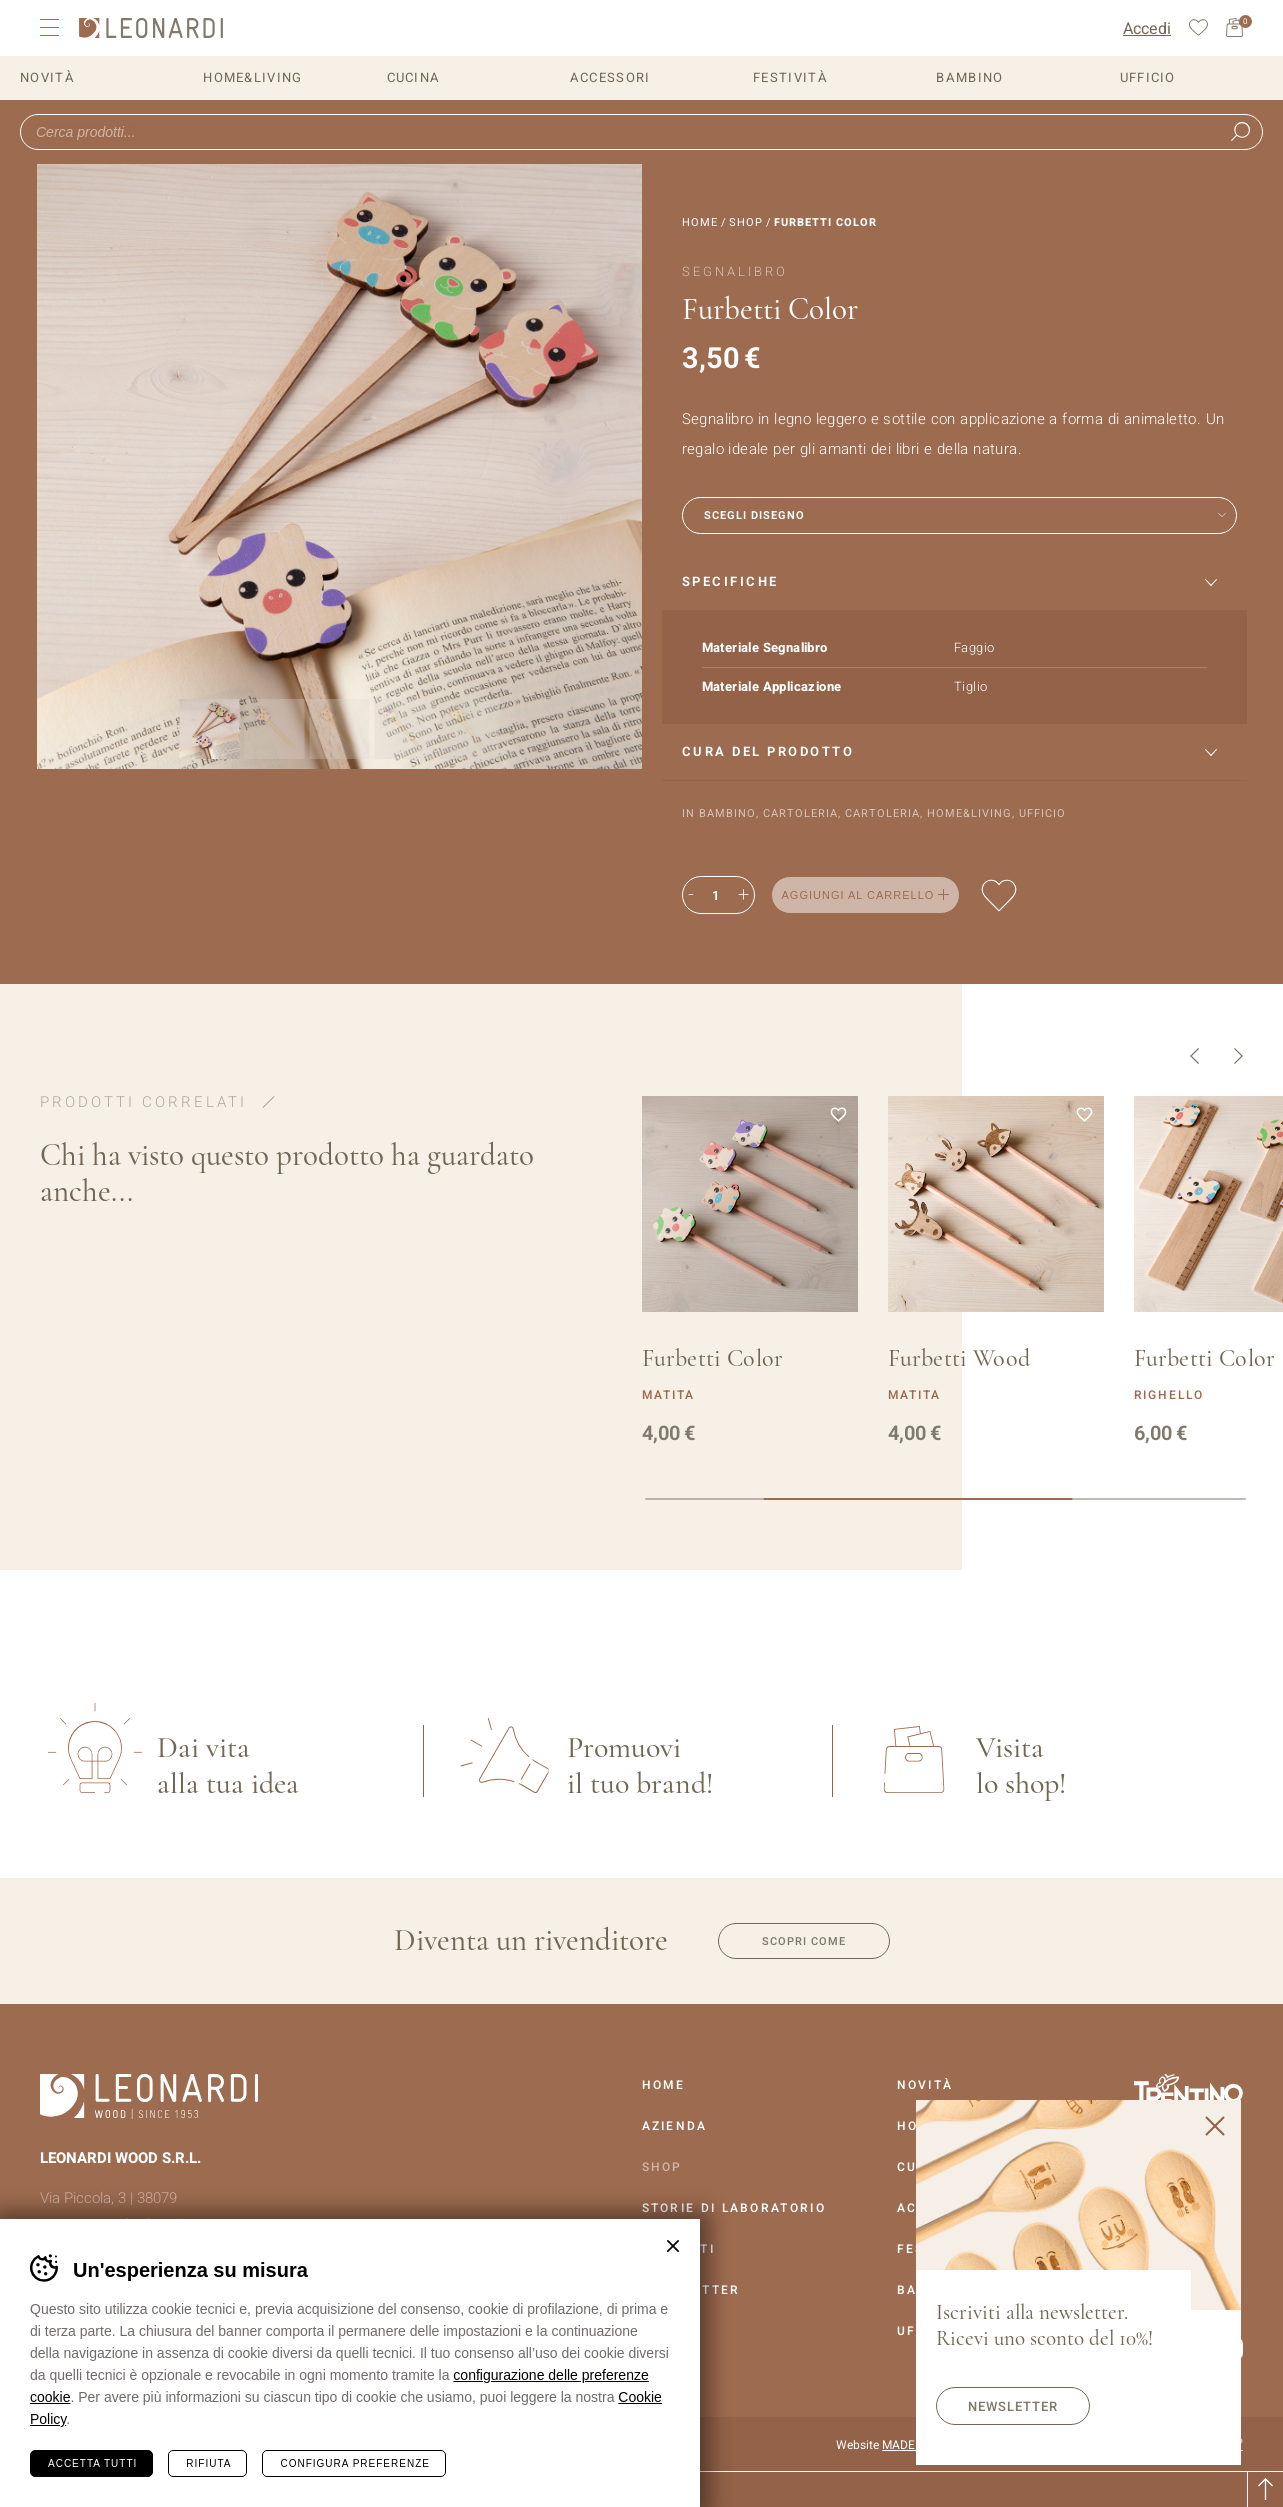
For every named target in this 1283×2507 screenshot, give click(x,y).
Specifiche (730, 581)
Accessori (610, 77)
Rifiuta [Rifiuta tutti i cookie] (208, 2463)
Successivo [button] (1238, 1056)
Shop (746, 222)
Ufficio (1148, 77)
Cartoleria (800, 813)
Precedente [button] (1194, 1056)
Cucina (414, 77)
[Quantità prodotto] (716, 896)
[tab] (954, 582)
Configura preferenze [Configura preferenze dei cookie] (354, 2463)
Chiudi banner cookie (673, 2246)
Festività (790, 77)
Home (700, 222)
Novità (47, 77)
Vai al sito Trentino (1188, 2092)
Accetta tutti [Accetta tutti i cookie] (92, 2463)
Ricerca (1240, 132)
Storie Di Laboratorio (734, 2208)
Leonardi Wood (151, 28)
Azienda (675, 2126)
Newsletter (1013, 2406)
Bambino (969, 77)
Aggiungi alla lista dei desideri (999, 895)
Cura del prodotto (768, 751)
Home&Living (252, 77)
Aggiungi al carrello (858, 895)
